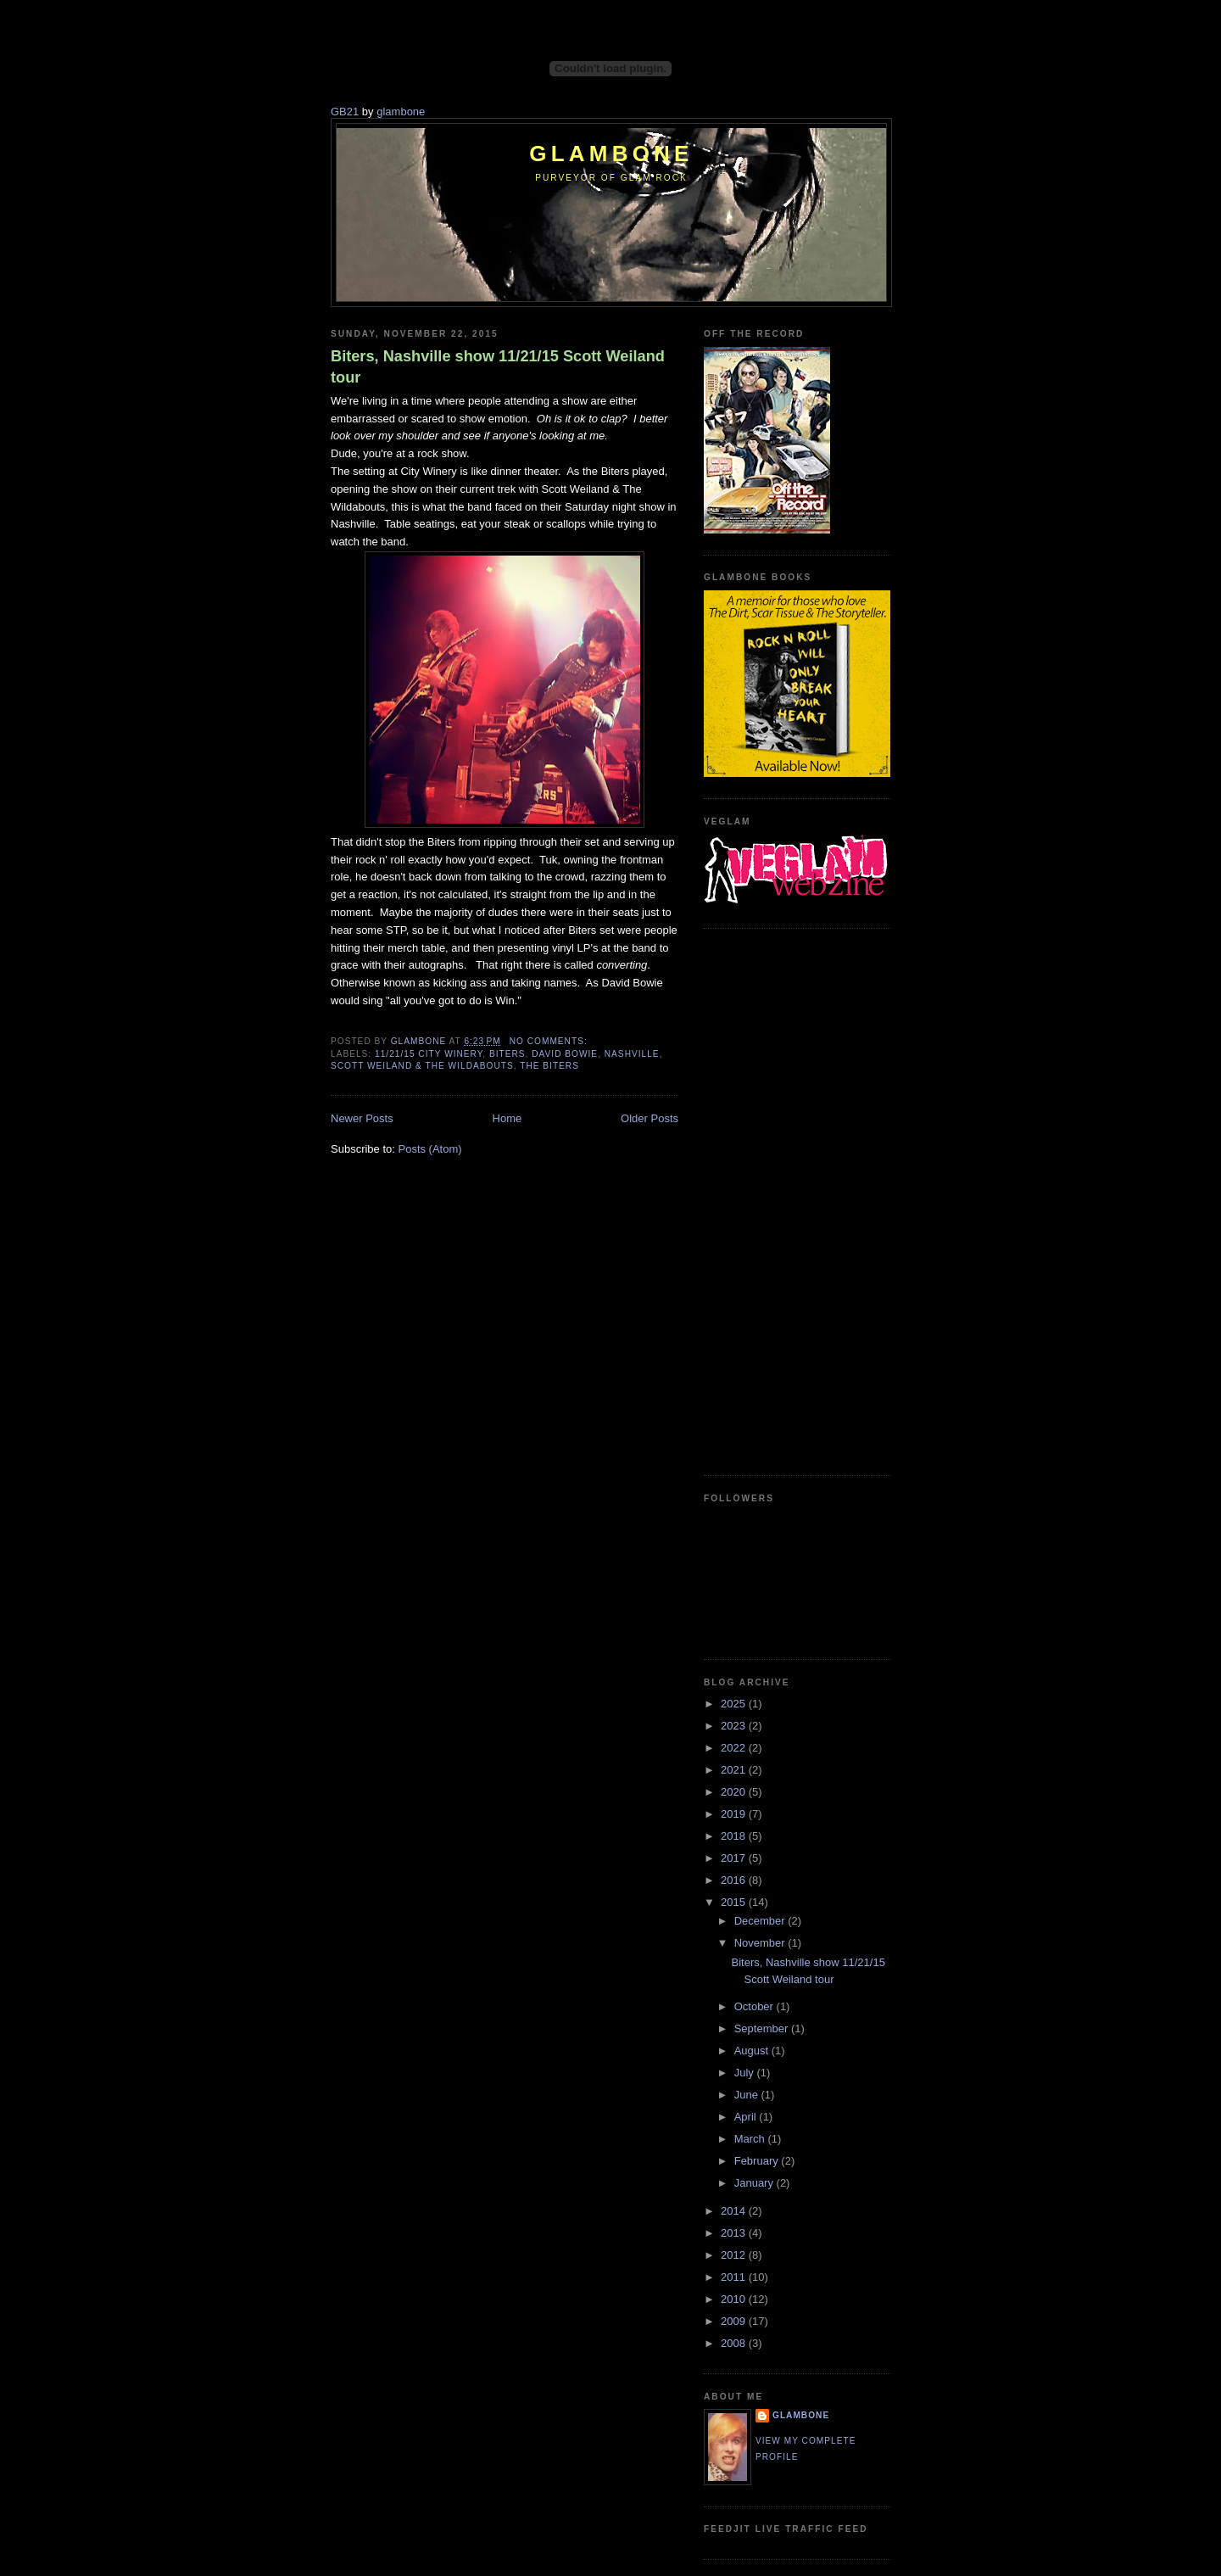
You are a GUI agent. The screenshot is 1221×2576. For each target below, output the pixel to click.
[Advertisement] (771, 1199)
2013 (735, 2233)
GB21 (345, 111)
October (755, 2006)
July (745, 2072)
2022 (735, 1747)
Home (507, 1118)
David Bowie (565, 1054)
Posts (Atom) (430, 1149)
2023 (735, 1725)
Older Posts (649, 1118)
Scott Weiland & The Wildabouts (422, 1065)
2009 (735, 2321)
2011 (735, 2277)
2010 (735, 2299)
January (755, 2182)
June (747, 2094)
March (751, 2138)
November (761, 1942)
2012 (735, 2255)
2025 (735, 1703)
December (761, 1920)
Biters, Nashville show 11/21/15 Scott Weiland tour (498, 367)
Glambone (611, 153)
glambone (400, 111)
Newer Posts (362, 1118)
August (753, 2050)
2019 (735, 1814)
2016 (735, 1880)
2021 (735, 1769)
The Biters (549, 1065)
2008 (735, 2343)
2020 (735, 1791)
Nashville (632, 1054)
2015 (735, 1902)
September (762, 2028)
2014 (735, 2210)
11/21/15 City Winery (428, 1054)
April (747, 2116)
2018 (735, 1836)
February (758, 2160)
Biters (507, 1054)
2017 (735, 1858)
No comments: (550, 1041)
